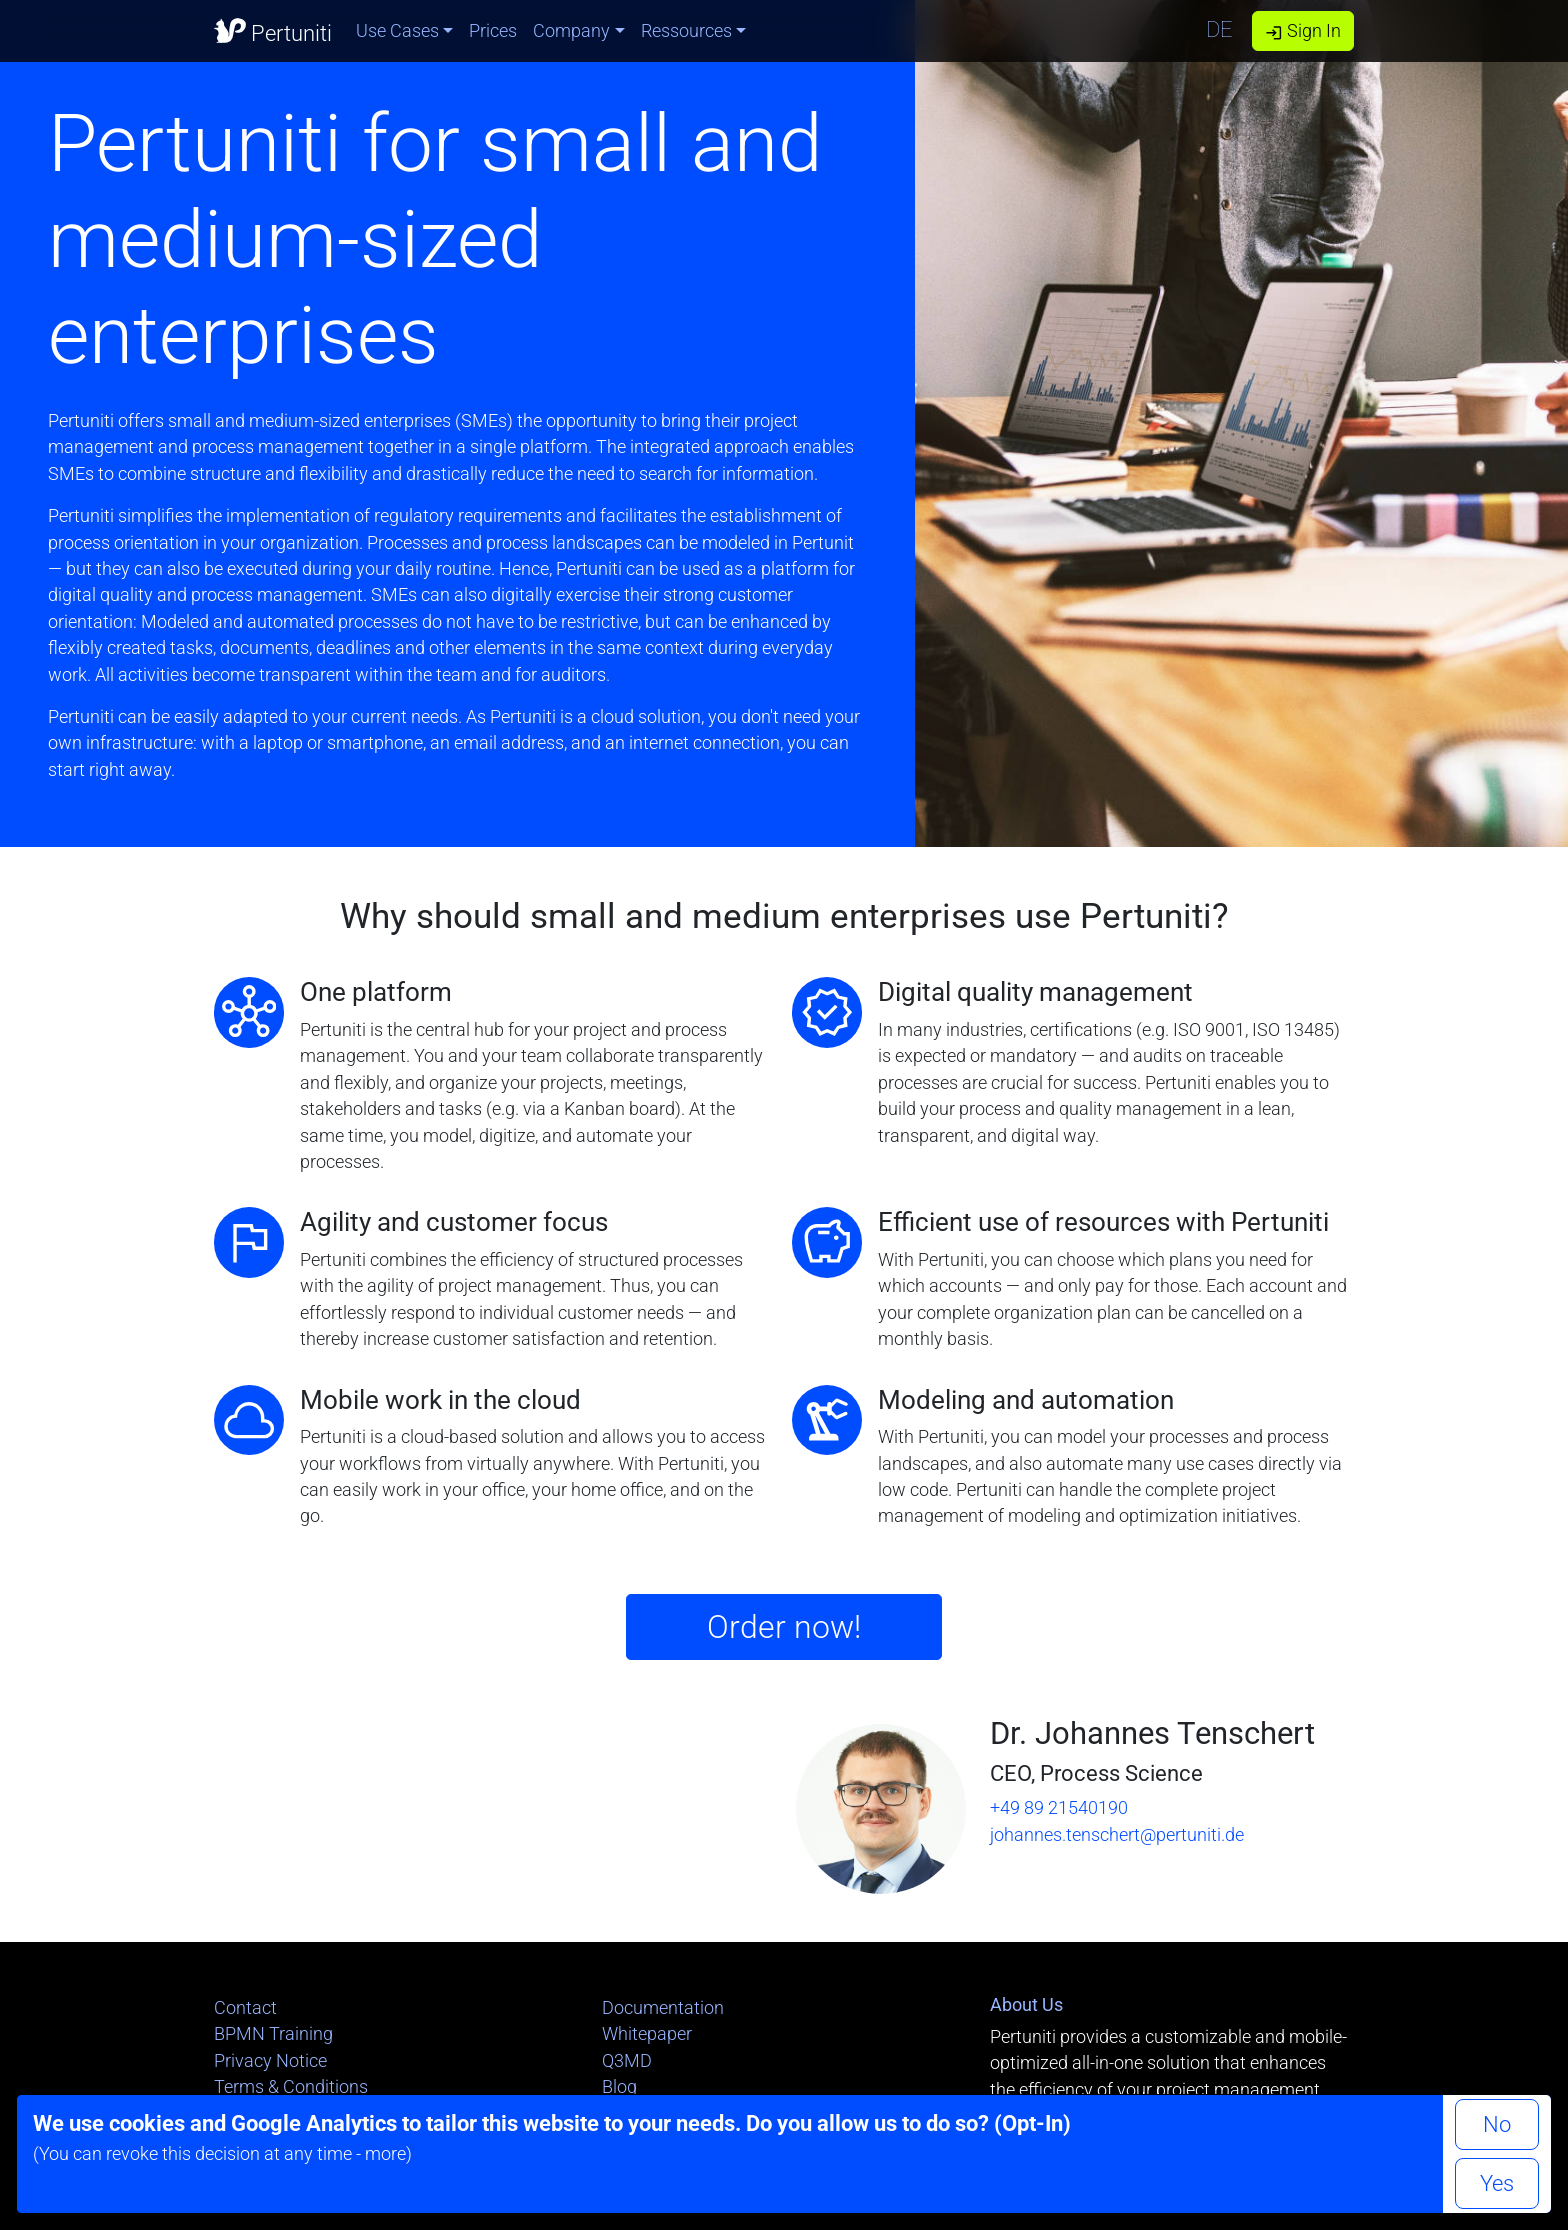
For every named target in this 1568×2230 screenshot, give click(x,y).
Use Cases (397, 31)
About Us (1026, 2005)
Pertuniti (273, 29)
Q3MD (627, 2061)
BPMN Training (273, 2034)
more (385, 2154)
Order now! (784, 1627)
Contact (245, 2008)
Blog (619, 2087)
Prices (493, 31)
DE (1219, 29)
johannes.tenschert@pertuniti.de (1117, 1835)
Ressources (686, 31)
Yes (1497, 2183)
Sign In (1303, 31)
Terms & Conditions (291, 2087)
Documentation (663, 2008)
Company (571, 31)
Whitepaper (647, 2034)
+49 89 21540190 (1059, 1808)
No (1497, 2124)
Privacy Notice (270, 2061)
